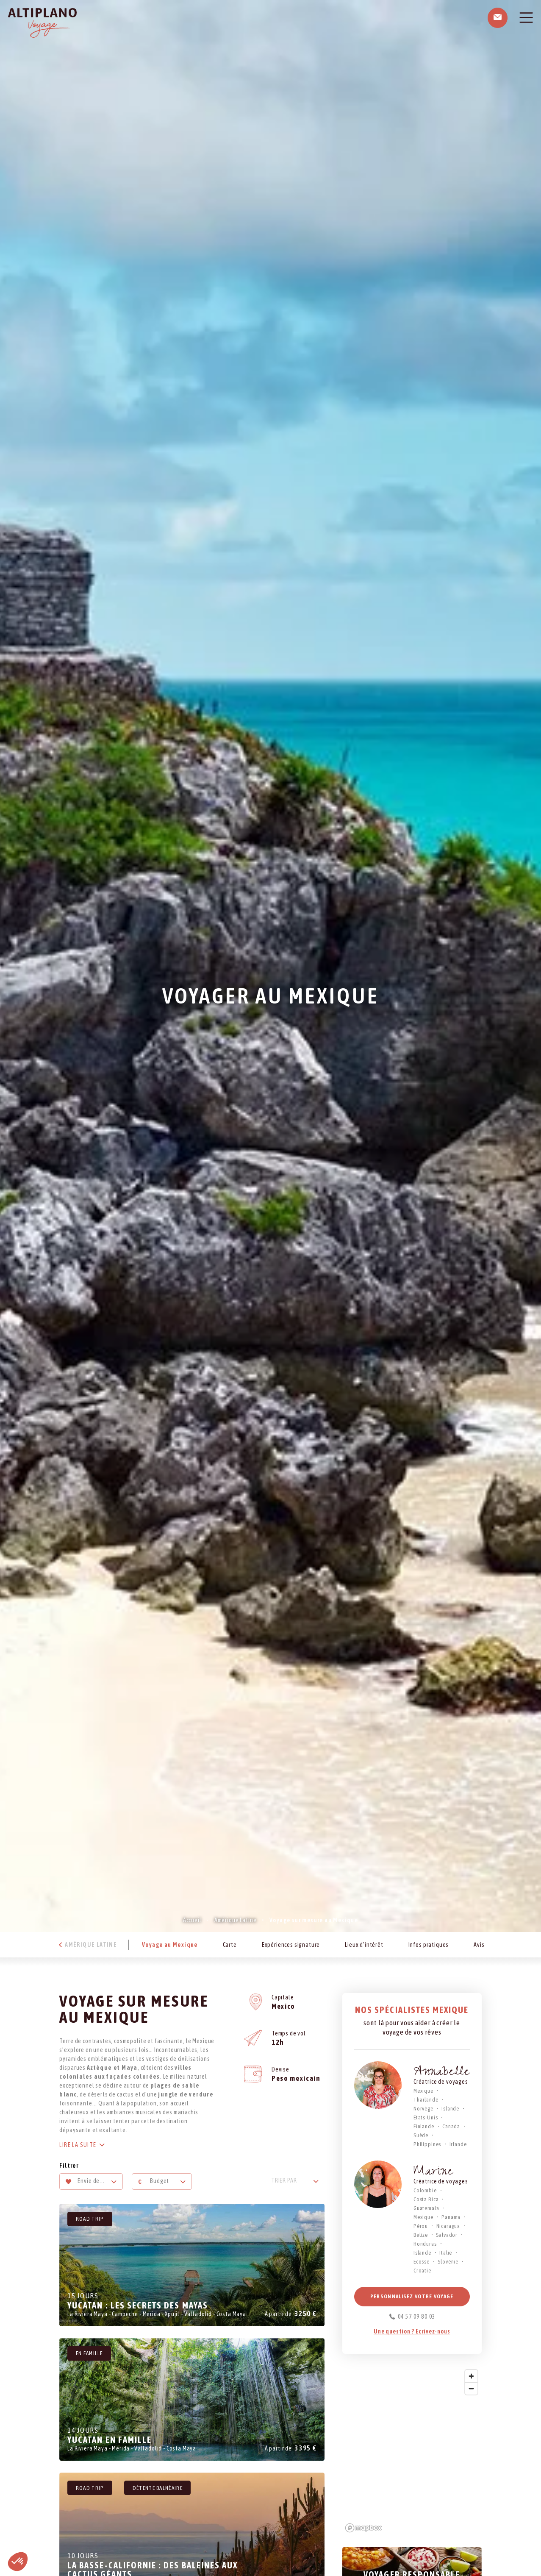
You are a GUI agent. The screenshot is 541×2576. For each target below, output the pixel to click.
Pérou (420, 2226)
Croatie (422, 2270)
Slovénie (448, 2261)
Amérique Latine (235, 1920)
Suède (420, 2135)
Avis (479, 1944)
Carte (230, 1944)
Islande (450, 2108)
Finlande (423, 2126)
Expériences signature (291, 1944)
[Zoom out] (471, 2388)
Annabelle (441, 2073)
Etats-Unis (425, 2117)
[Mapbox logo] (363, 2528)
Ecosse (421, 2261)
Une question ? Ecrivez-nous (412, 2331)
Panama (451, 2217)
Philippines (427, 2144)
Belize (420, 2235)
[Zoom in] (471, 2376)
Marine (433, 2172)
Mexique (423, 2091)
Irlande (458, 2144)
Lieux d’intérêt (364, 1944)
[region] (412, 2450)
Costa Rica (425, 2199)
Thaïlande (425, 2099)
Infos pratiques (428, 1944)
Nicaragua (448, 2226)
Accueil (192, 1920)
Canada (451, 2126)
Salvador (447, 2235)
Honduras (425, 2244)
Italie (445, 2253)
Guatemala (426, 2208)
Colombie (425, 2190)
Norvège (423, 2108)
